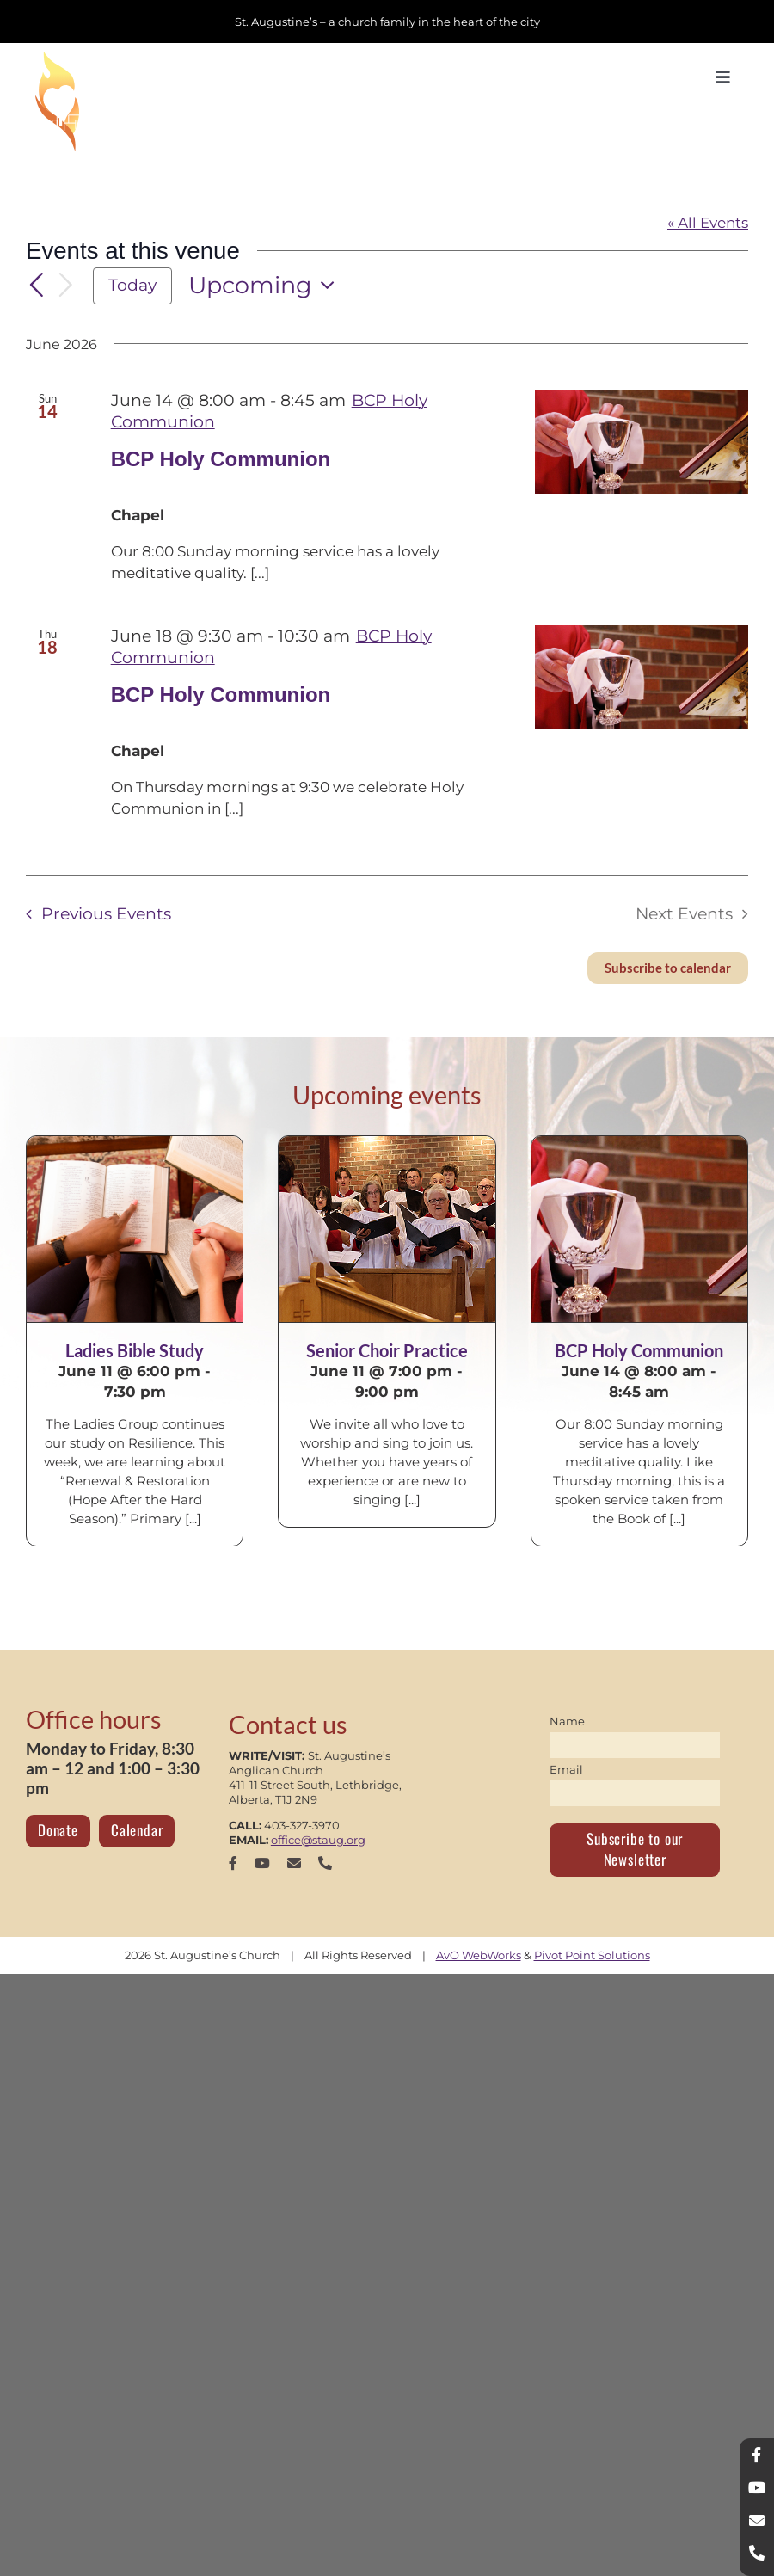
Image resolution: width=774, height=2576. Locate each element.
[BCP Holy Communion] (639, 1229)
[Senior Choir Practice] (386, 1229)
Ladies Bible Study (134, 1350)
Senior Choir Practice (387, 1350)
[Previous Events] (36, 285)
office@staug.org (318, 1840)
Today (132, 285)
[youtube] (262, 1863)
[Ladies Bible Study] (135, 1229)
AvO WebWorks (478, 1955)
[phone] (325, 1863)
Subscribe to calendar (668, 968)
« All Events (707, 222)
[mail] (294, 1863)
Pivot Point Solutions (592, 1955)
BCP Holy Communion (221, 458)
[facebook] (233, 1863)
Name (567, 1721)
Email (566, 1769)
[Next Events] (66, 286)
